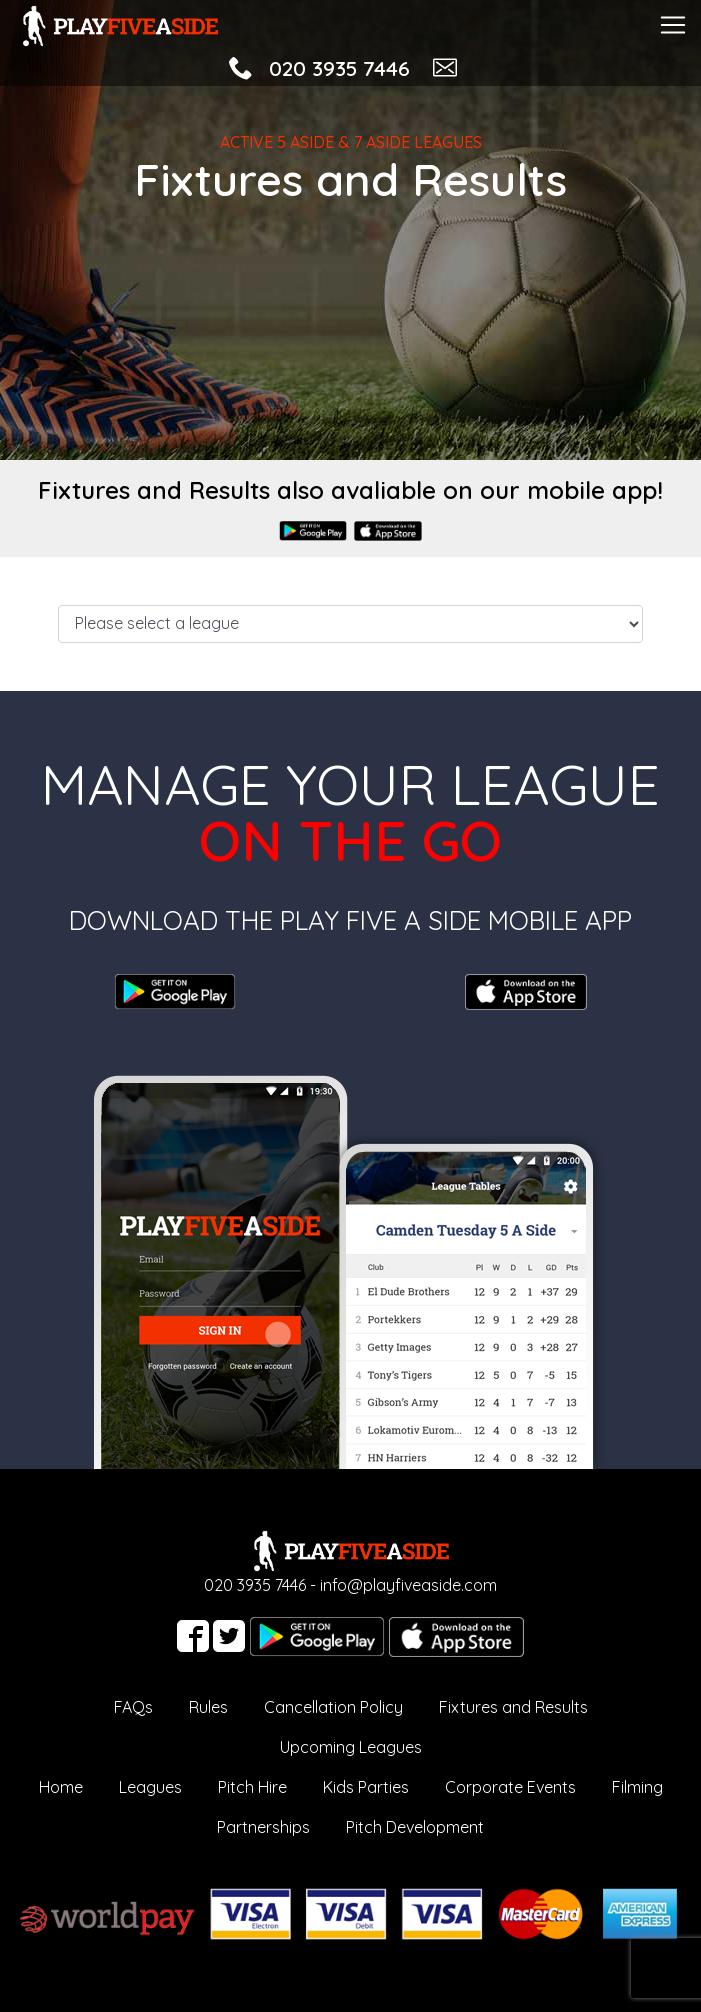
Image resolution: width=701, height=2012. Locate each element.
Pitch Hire (252, 1787)
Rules (208, 1707)
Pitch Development (415, 1827)
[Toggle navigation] (673, 22)
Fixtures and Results (513, 1707)
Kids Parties (366, 1787)
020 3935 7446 (339, 68)
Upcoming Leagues (351, 1747)
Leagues (150, 1787)
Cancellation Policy (333, 1707)
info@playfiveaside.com (408, 1585)
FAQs (133, 1707)
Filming (637, 1787)
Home (61, 1787)
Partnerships (263, 1827)
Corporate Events (510, 1787)
